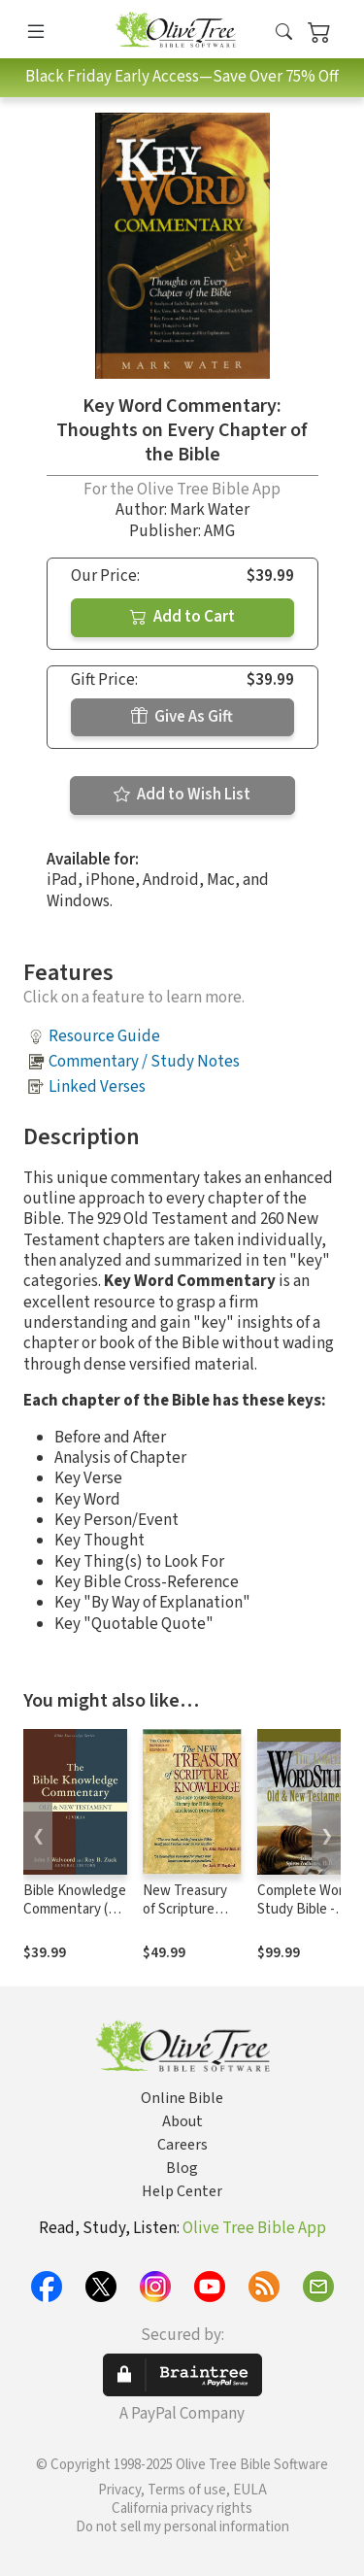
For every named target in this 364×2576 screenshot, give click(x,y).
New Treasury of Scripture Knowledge (185, 1909)
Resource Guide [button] (104, 1036)
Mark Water (209, 510)
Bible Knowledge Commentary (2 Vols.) (74, 1909)
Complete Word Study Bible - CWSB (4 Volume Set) (306, 1918)
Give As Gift (182, 717)
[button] (284, 32)
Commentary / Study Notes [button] (144, 1061)
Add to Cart (182, 616)
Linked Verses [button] (97, 1087)
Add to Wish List (182, 794)
